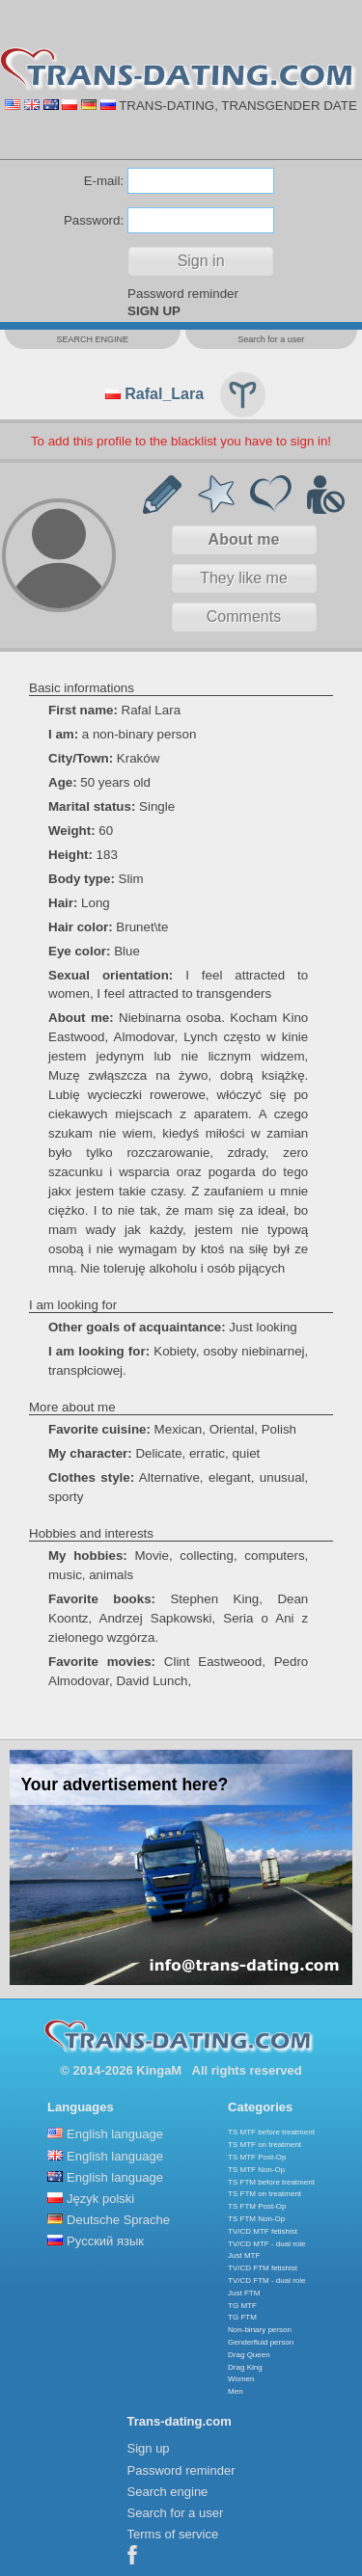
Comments (244, 616)
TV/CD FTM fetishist (262, 2268)
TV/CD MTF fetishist (262, 2231)
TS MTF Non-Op (256, 2169)
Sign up (148, 2448)
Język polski (100, 2198)
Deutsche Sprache (118, 2220)
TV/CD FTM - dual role (266, 2280)
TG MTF (242, 2305)
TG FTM (242, 2317)
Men (235, 2391)
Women (241, 2379)
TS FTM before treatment (271, 2182)
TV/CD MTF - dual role (266, 2244)
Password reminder (182, 293)
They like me (244, 578)
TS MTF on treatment (264, 2144)
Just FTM (244, 2293)
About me (244, 539)
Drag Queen (249, 2354)
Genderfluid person (260, 2342)
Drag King (245, 2367)
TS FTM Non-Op (256, 2218)
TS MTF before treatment (271, 2132)
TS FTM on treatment (264, 2193)
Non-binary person (260, 2329)
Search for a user (175, 2513)
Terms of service (173, 2534)
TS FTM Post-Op (257, 2206)
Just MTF (244, 2255)
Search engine (168, 2491)
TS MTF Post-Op (257, 2157)
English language (115, 2134)
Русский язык (105, 2241)
